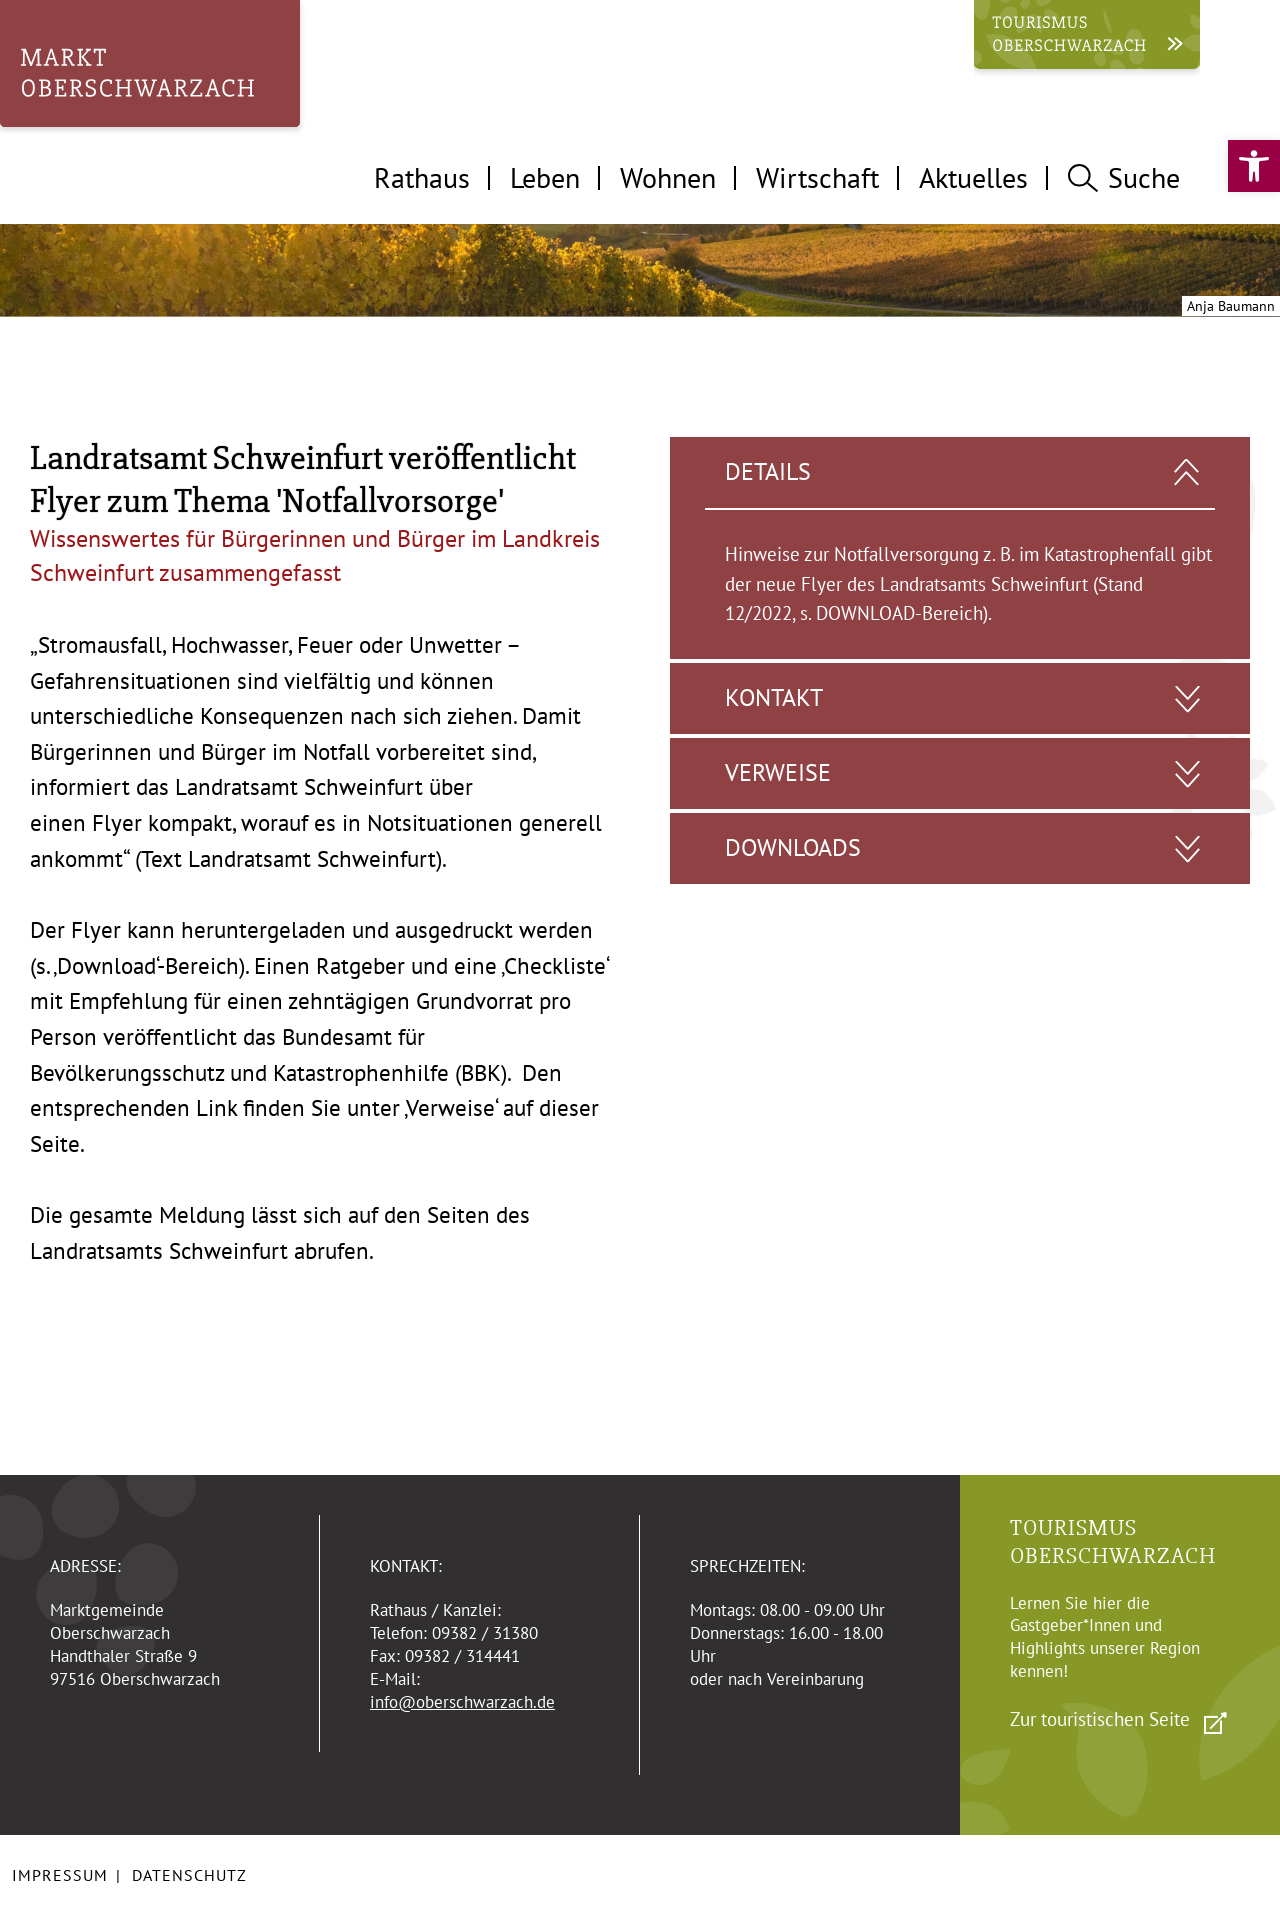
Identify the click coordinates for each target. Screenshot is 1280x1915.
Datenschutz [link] (189, 1875)
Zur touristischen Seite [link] (1100, 1719)
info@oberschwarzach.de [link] (462, 1702)
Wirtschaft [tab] (817, 177)
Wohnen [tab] (668, 177)
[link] (1254, 166)
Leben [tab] (545, 177)
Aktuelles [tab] (973, 177)
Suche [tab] (1124, 177)
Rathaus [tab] (422, 177)
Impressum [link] (60, 1875)
